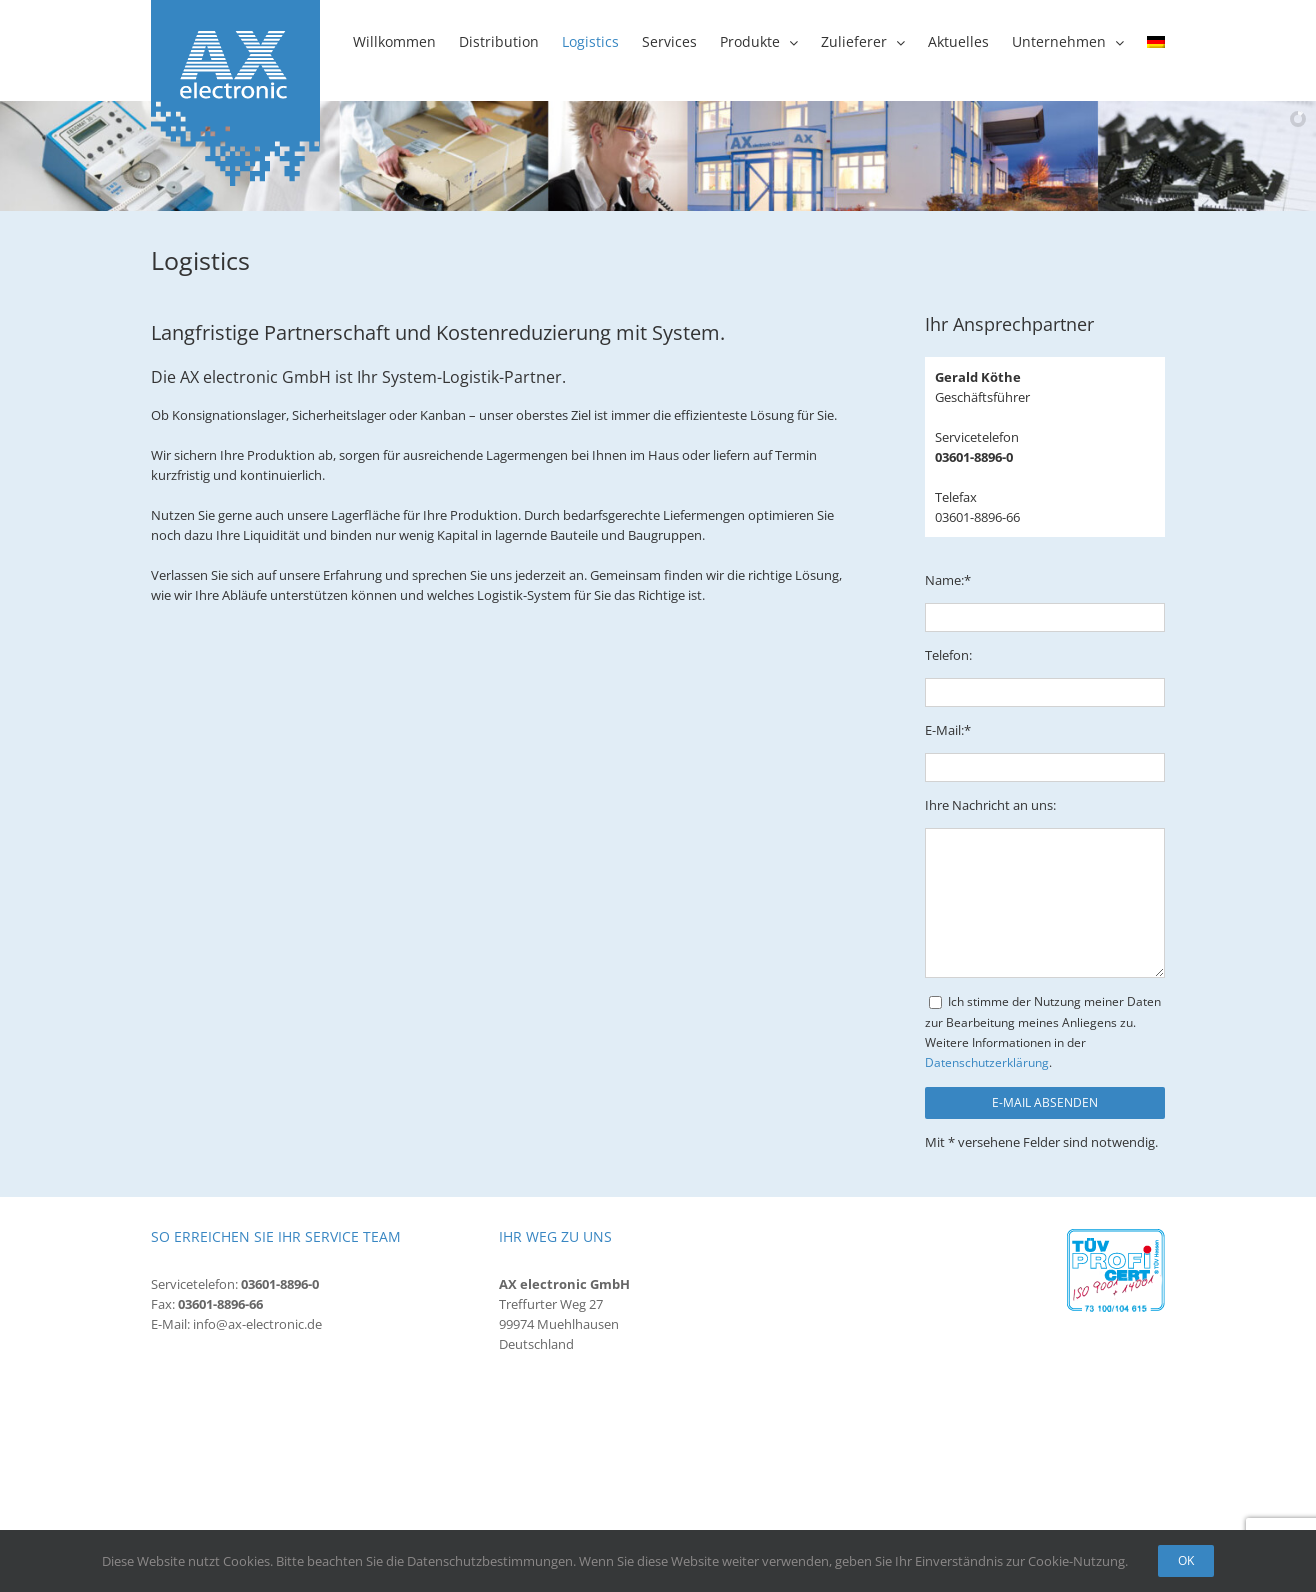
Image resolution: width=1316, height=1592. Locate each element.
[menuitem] (1156, 42)
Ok (1186, 1560)
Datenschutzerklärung (987, 1062)
